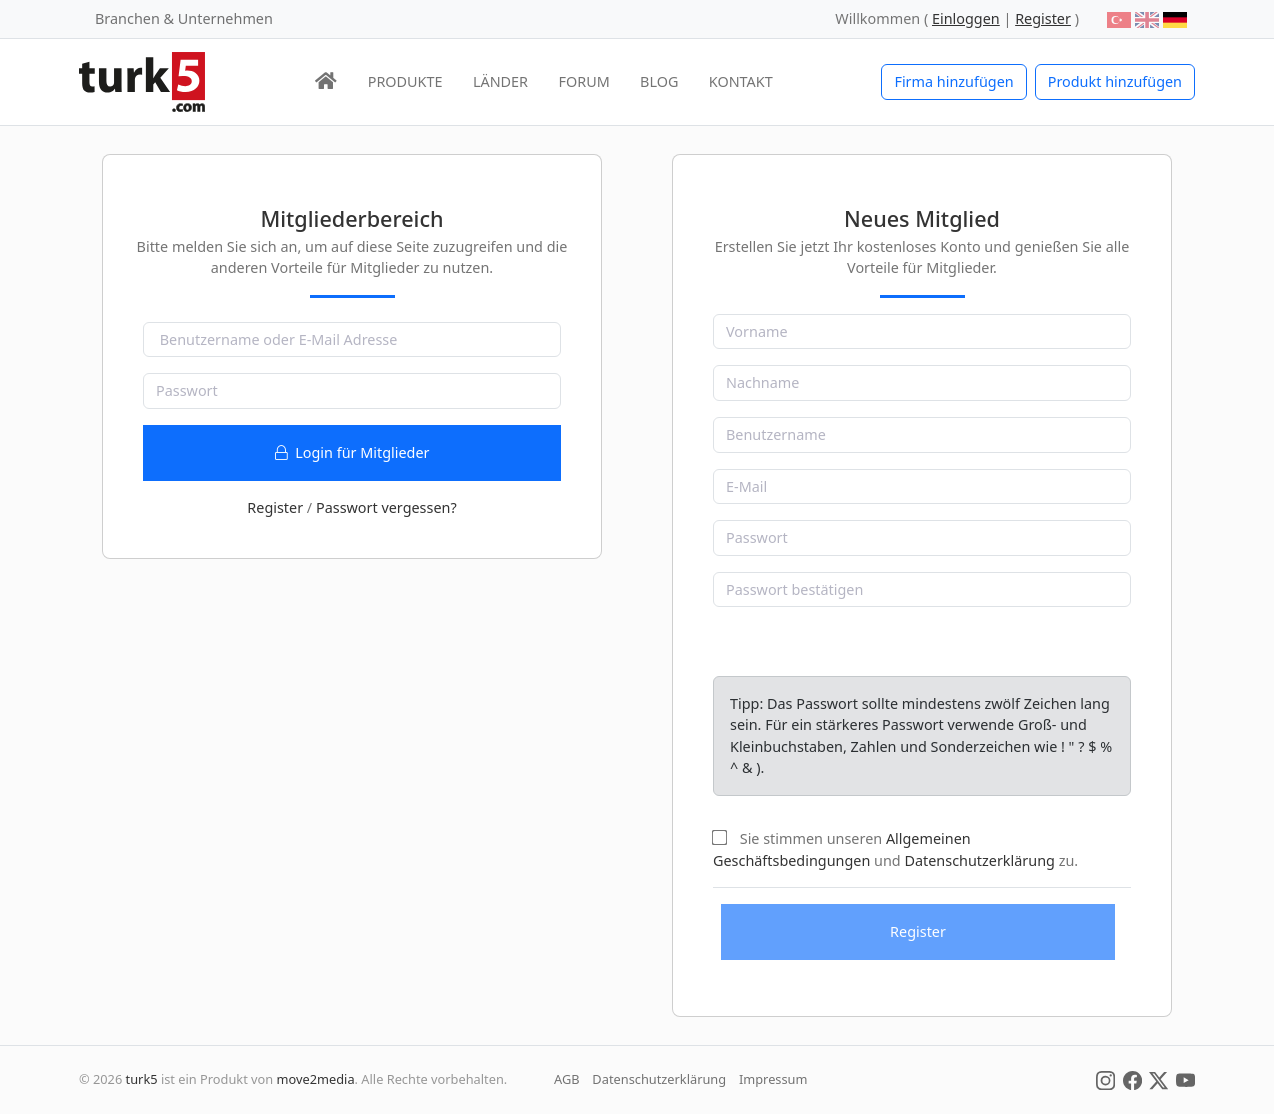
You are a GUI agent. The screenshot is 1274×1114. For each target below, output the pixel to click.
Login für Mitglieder (352, 452)
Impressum (773, 1079)
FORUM (583, 81)
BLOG (659, 81)
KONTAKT (741, 81)
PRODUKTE (405, 81)
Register (275, 507)
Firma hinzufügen (953, 81)
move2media (316, 1079)
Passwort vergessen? (386, 507)
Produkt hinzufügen (1115, 81)
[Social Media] (1105, 1079)
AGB (567, 1079)
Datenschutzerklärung (979, 860)
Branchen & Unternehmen (184, 18)
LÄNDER (500, 81)
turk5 (142, 1079)
